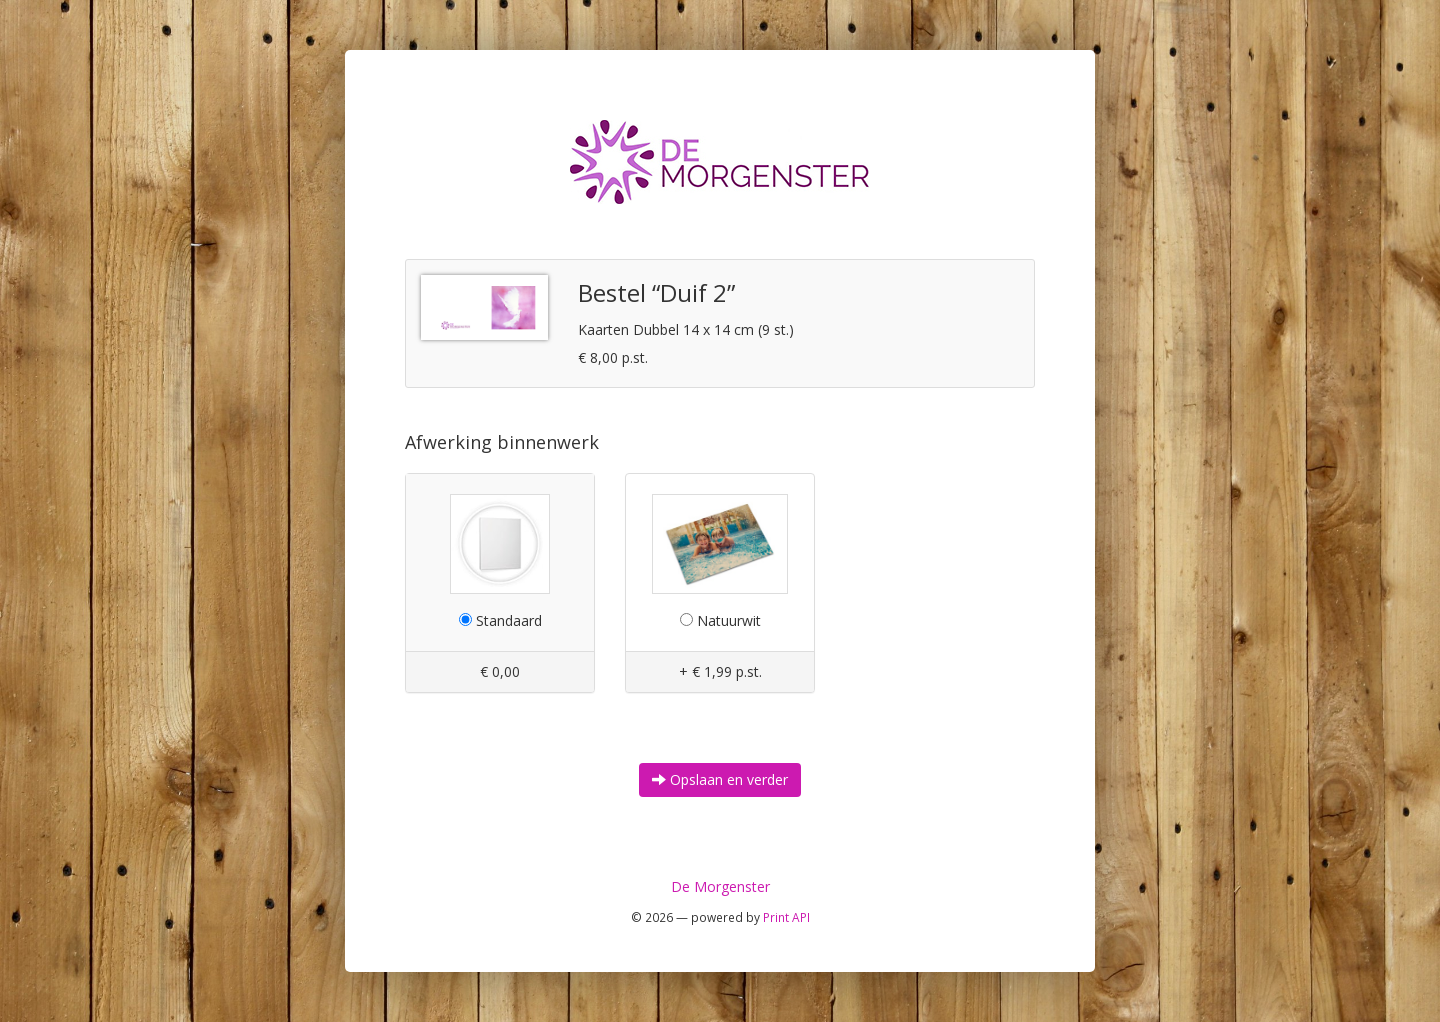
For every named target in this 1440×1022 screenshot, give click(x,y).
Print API (786, 917)
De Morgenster (720, 886)
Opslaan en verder (720, 779)
